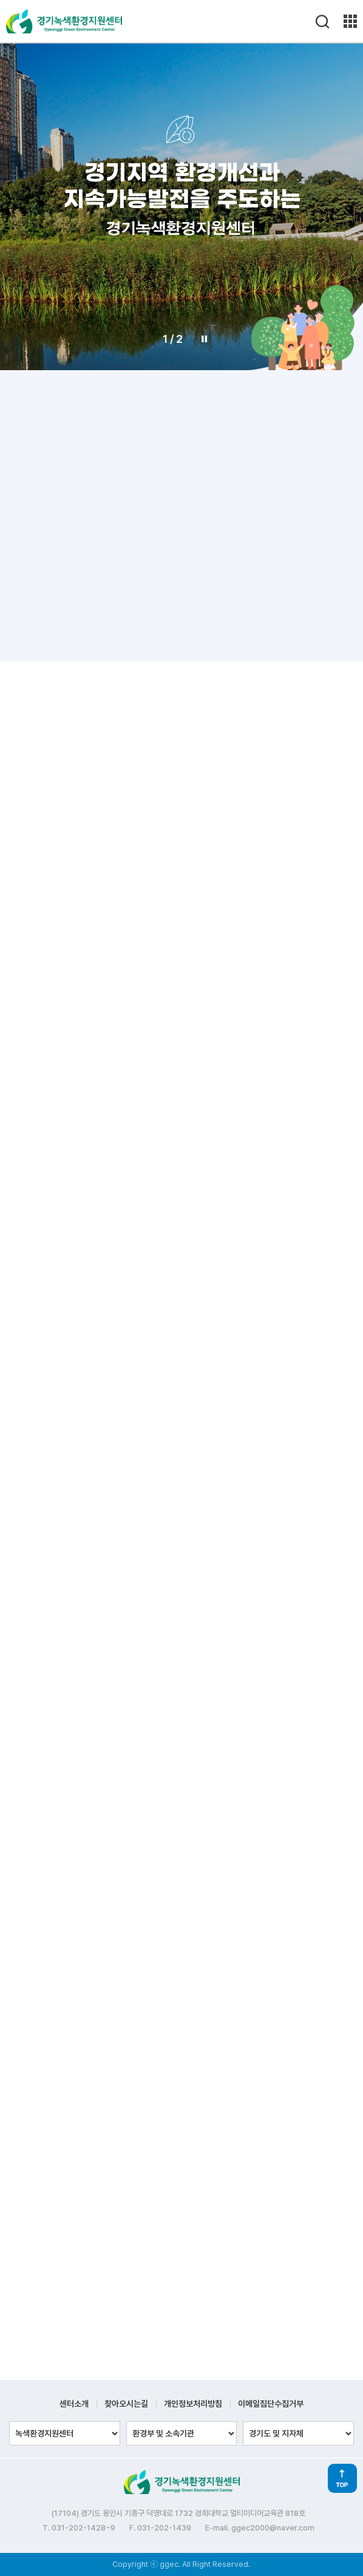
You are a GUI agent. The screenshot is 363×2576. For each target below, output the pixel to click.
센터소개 (74, 2404)
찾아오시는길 (126, 2404)
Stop (204, 339)
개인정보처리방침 (193, 2404)
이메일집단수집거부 (271, 2404)
